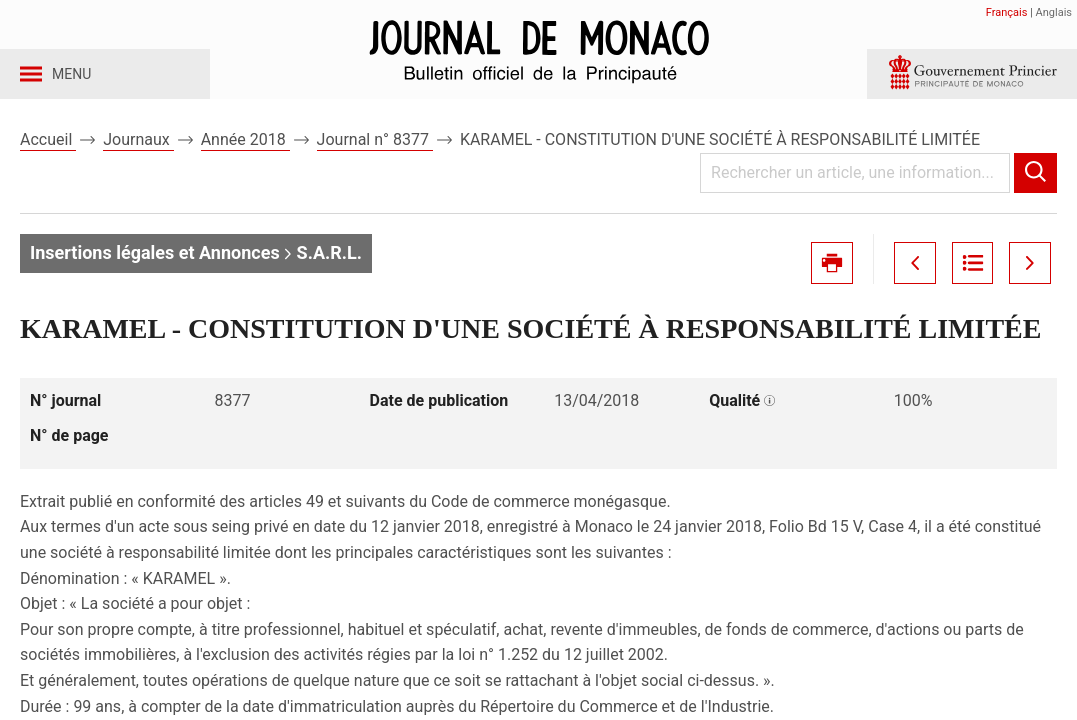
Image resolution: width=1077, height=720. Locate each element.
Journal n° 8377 (375, 158)
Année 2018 (245, 158)
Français (1007, 12)
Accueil (48, 158)
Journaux (138, 158)
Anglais (1054, 12)
